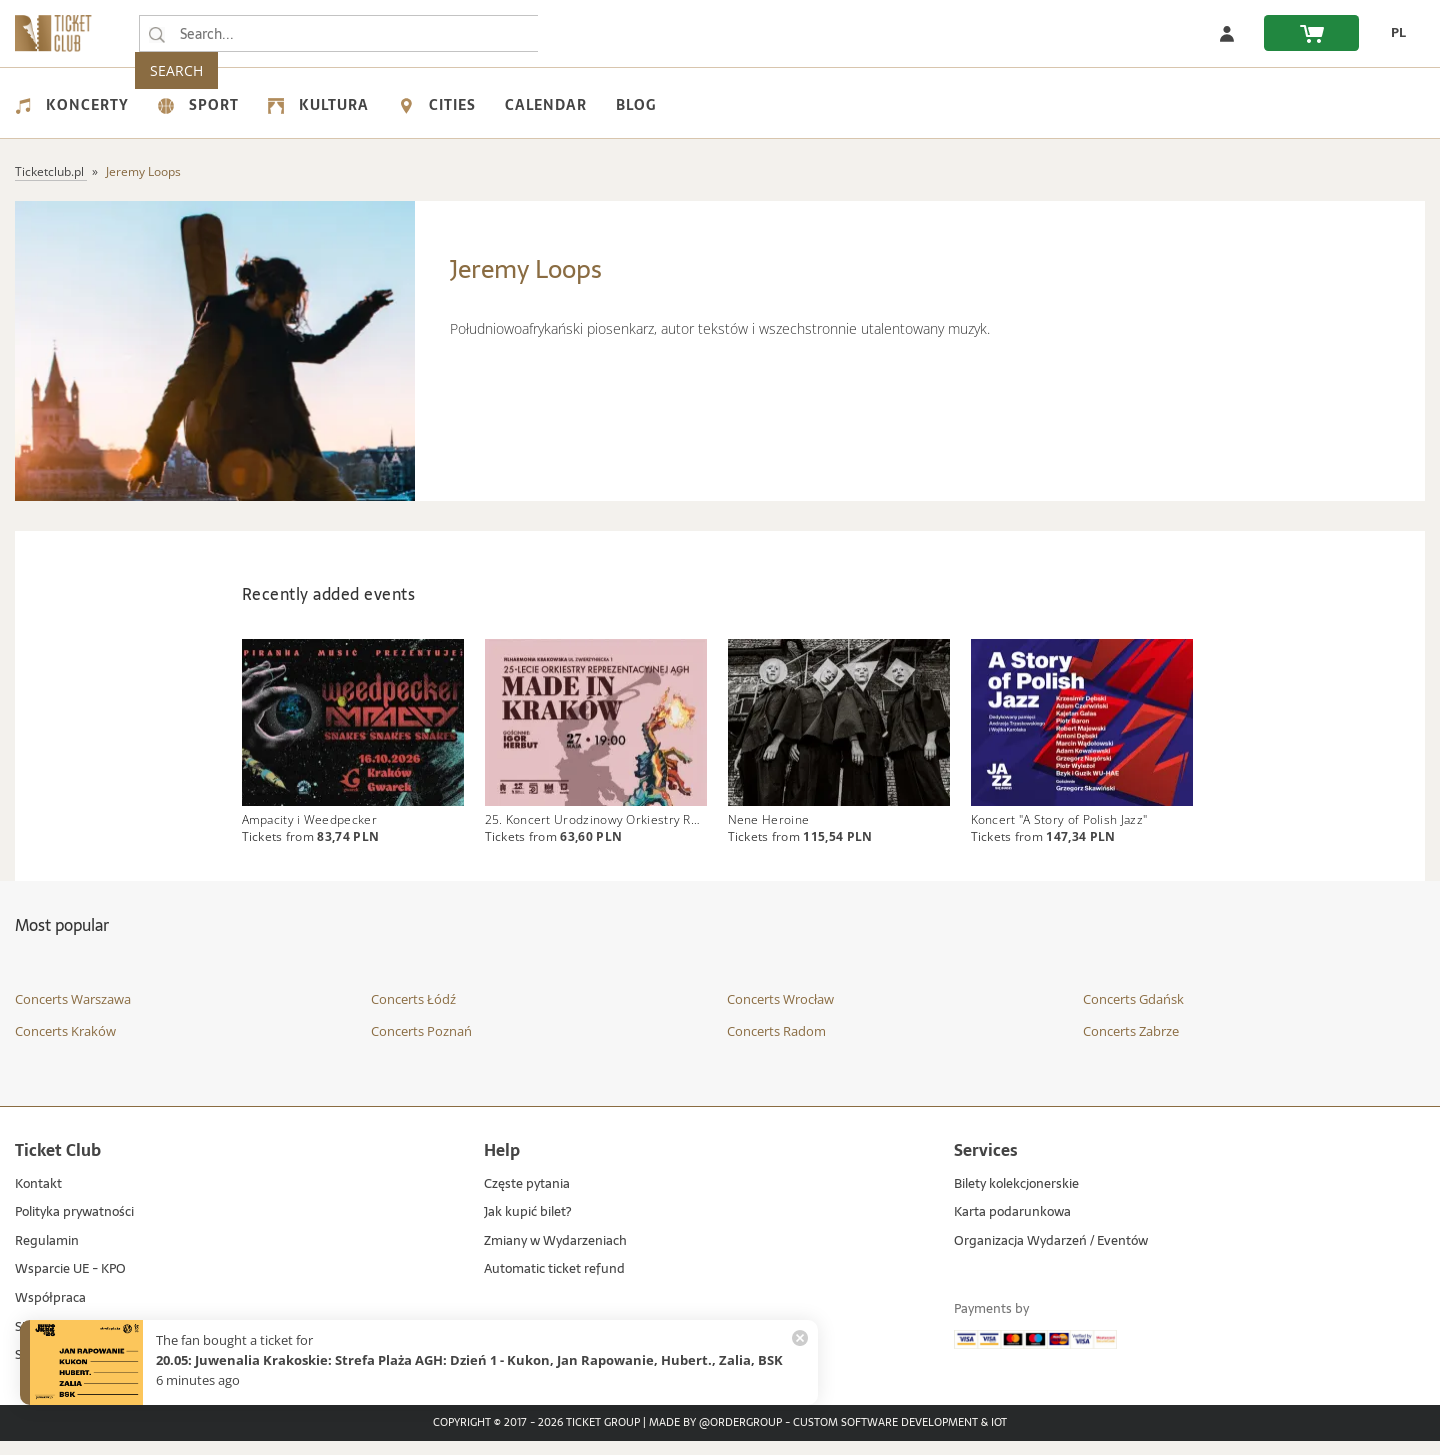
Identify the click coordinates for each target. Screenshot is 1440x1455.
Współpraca (50, 1312)
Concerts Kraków (65, 1045)
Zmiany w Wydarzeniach (555, 1255)
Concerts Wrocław (780, 1014)
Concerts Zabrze (1131, 1045)
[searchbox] (339, 33)
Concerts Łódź (413, 1014)
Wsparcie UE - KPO (70, 1284)
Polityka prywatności (74, 1227)
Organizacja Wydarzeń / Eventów (1051, 1255)
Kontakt (38, 1198)
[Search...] (157, 34)
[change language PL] (1392, 33)
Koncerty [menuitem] (72, 105)
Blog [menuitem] (636, 105)
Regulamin (47, 1255)
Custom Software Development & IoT (900, 1437)
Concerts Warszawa (73, 1014)
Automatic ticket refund (554, 1284)
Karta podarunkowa (1012, 1227)
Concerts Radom (776, 1045)
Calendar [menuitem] (546, 105)
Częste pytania (527, 1198)
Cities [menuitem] (437, 105)
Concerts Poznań (421, 1045)
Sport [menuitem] (198, 105)
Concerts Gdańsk (1133, 1014)
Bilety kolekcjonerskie (1016, 1198)
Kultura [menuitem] (318, 105)
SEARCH (580, 33)
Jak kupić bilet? (527, 1227)
